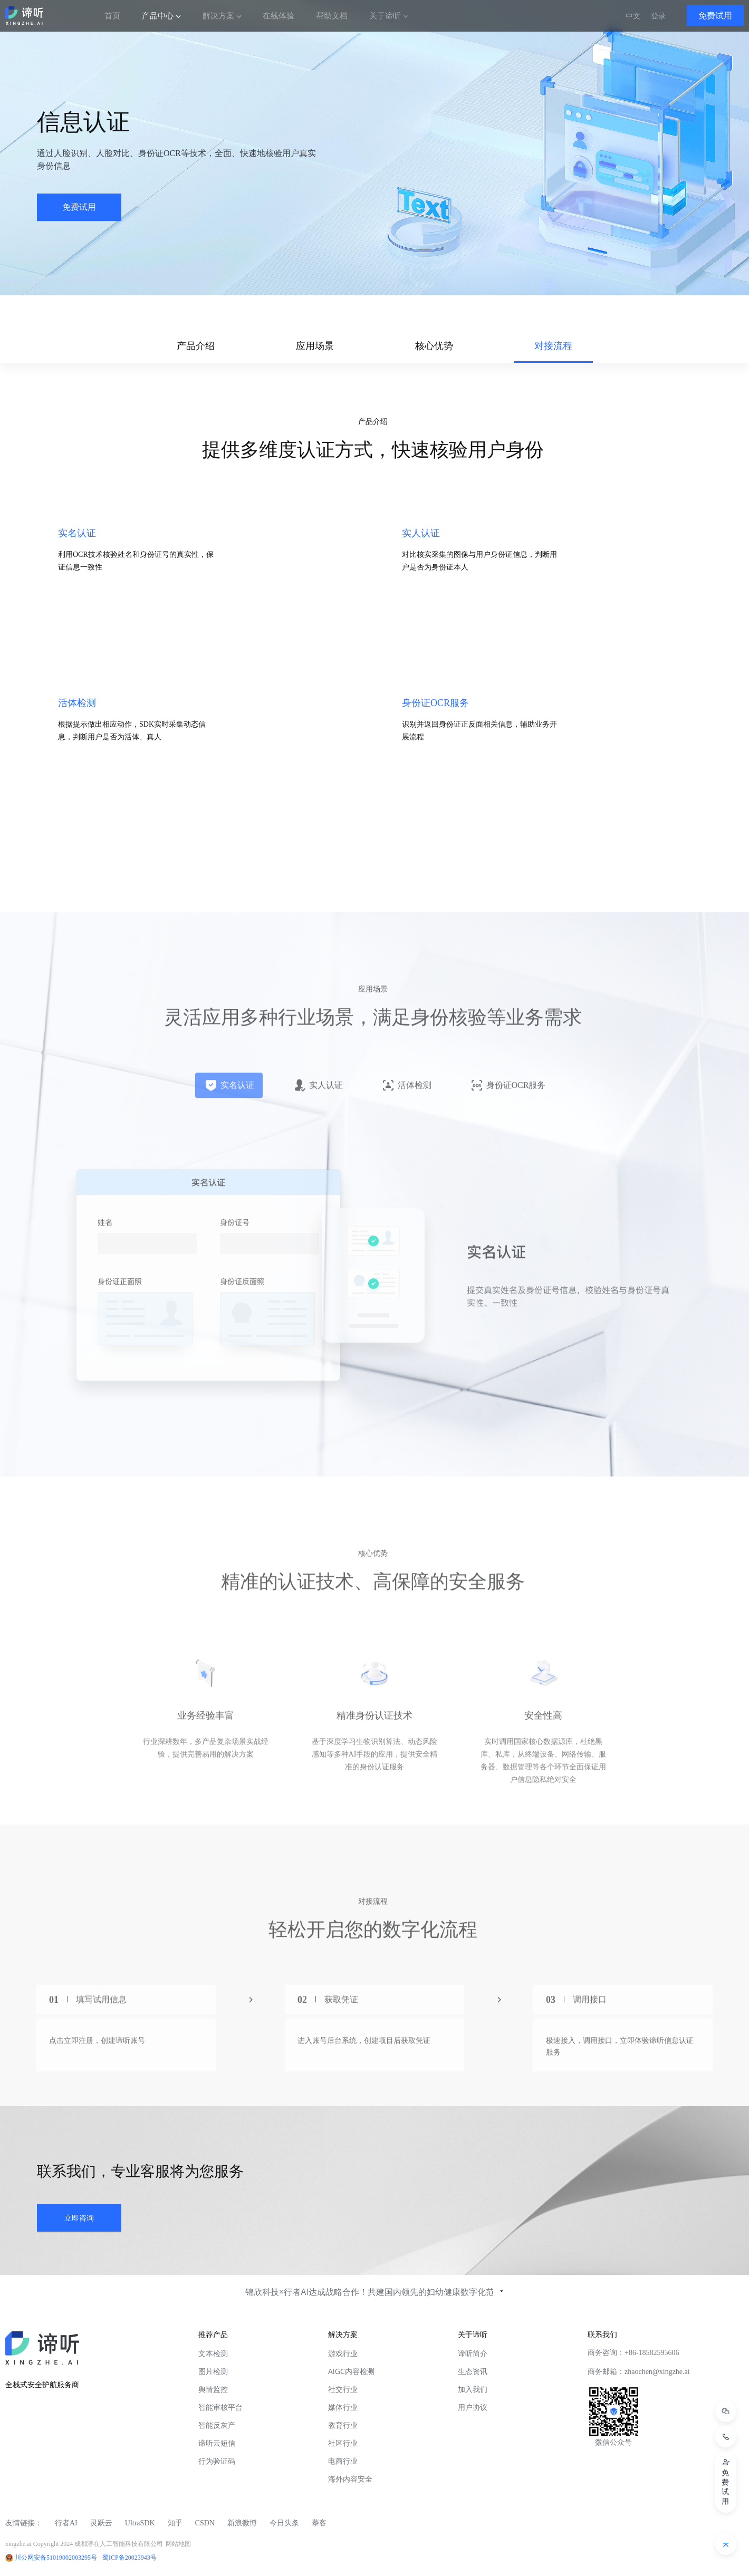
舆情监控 (213, 2389)
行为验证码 (216, 2461)
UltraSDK (140, 2523)
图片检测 (213, 2371)
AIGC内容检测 (351, 2371)
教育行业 (343, 2425)
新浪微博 (242, 2523)
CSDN (205, 2523)
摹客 (319, 2523)
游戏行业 (343, 2353)
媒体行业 (343, 2407)
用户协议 (472, 2407)
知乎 (175, 2523)
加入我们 (472, 2389)
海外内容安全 (350, 2479)
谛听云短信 (216, 2443)
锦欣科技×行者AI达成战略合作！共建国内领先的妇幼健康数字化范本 (374, 2291)
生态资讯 (472, 2371)
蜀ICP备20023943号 (129, 2557)
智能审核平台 (220, 2407)
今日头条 (284, 2523)
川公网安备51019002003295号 (56, 2557)
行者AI (66, 2523)
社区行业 (343, 2443)
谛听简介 (472, 2353)
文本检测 (213, 2353)
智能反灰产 (216, 2425)
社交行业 (343, 2389)
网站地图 (178, 2544)
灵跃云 (101, 2523)
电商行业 (343, 2461)
